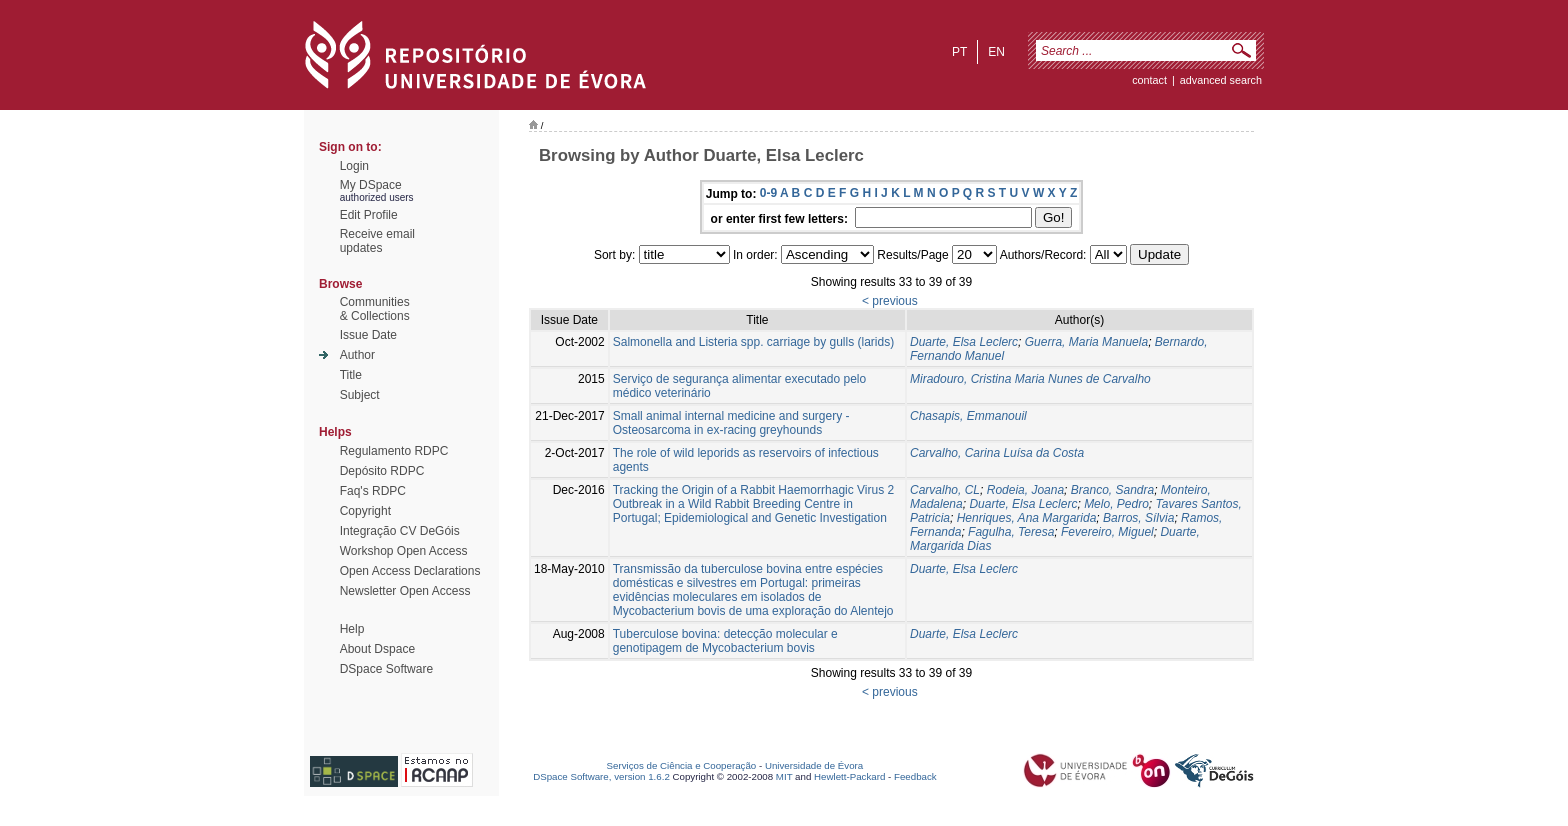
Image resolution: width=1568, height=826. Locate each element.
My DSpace (371, 185)
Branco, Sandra (1112, 490)
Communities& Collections (375, 309)
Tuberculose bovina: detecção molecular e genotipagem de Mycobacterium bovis (725, 641)
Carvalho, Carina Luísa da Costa (997, 453)
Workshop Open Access (404, 551)
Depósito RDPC (382, 471)
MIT (784, 776)
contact (1149, 80)
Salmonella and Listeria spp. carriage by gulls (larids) (753, 342)
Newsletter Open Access (405, 591)
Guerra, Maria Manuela (1086, 342)
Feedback (915, 776)
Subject (360, 395)
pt (959, 52)
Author (357, 355)
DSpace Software (386, 669)
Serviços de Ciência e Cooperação (682, 765)
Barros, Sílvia (1138, 518)
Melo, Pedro (1116, 504)
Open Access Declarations (410, 571)
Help (352, 629)
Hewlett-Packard (849, 776)
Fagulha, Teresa (1011, 532)
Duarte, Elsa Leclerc (964, 342)
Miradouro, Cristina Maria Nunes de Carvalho (1030, 379)
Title (351, 375)
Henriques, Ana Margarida (1027, 518)
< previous (890, 301)
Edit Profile (369, 215)
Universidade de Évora (814, 765)
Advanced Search (1221, 80)
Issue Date (368, 335)
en (996, 52)
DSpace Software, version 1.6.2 (601, 776)
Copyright (365, 511)
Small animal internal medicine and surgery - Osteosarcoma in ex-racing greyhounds (731, 423)
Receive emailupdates (377, 241)
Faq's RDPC (373, 491)
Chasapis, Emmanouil (968, 416)
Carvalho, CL (945, 490)
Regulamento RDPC (394, 451)
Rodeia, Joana (1025, 490)
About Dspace (377, 649)
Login (354, 166)
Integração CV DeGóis (400, 531)
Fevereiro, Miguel (1107, 532)
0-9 (768, 193)
